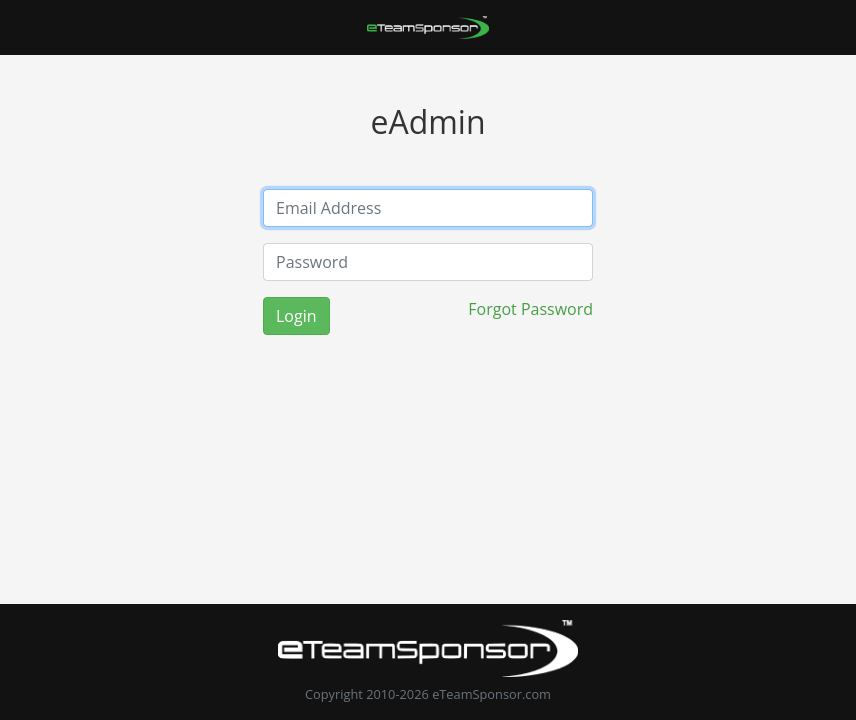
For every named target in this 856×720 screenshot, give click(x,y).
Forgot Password (530, 309)
